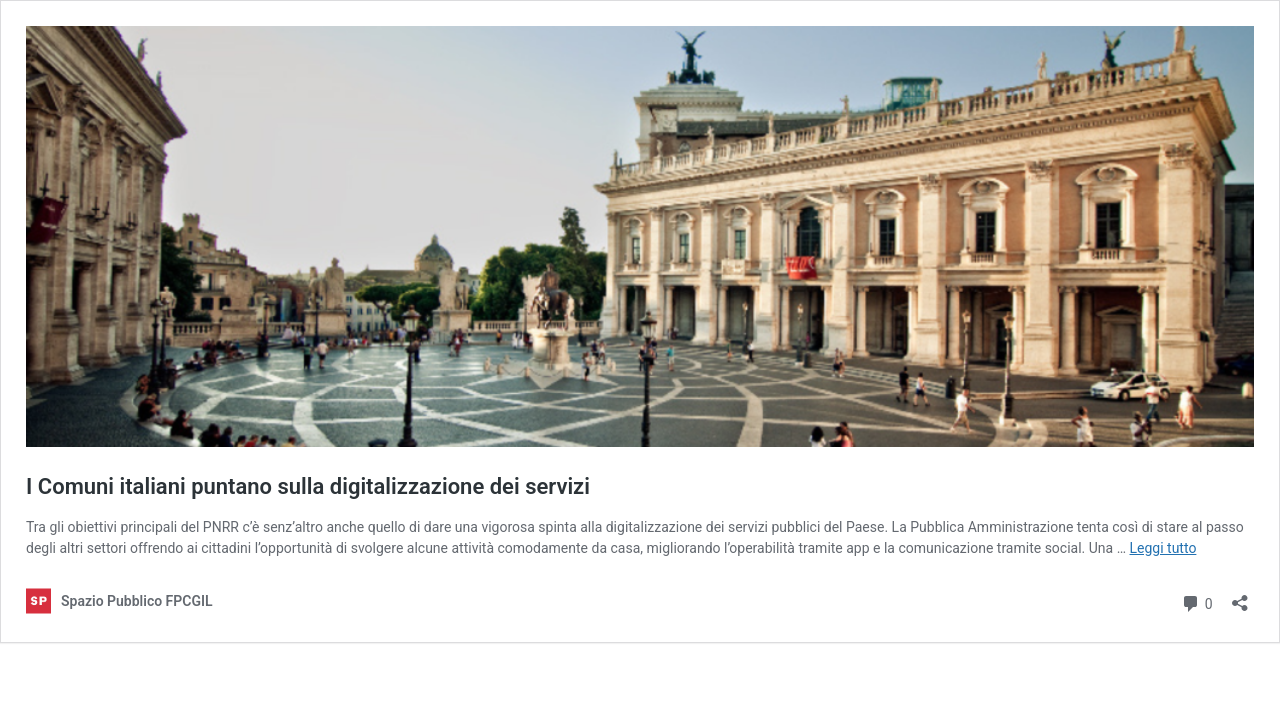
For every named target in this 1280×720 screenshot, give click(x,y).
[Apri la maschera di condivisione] (1240, 596)
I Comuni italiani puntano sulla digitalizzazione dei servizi (308, 486)
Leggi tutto (1163, 548)
